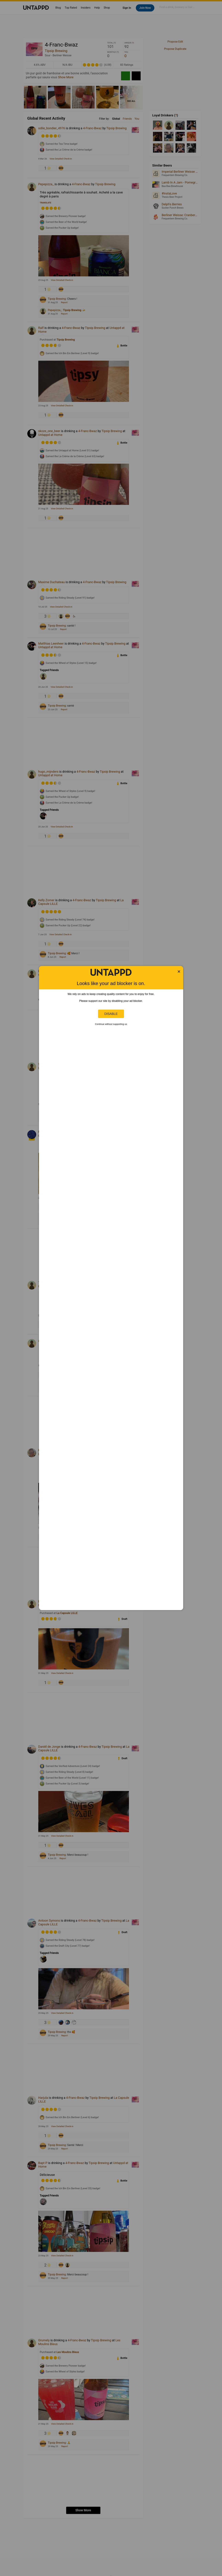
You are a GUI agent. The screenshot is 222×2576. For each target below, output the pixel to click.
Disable (111, 1014)
